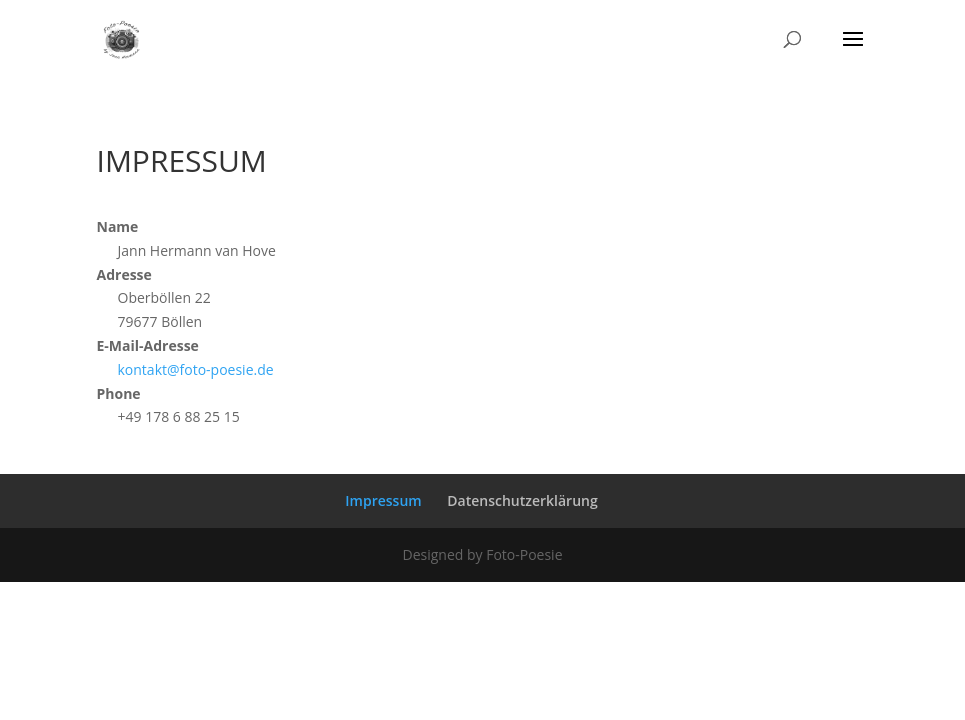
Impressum (383, 500)
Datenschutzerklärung (522, 500)
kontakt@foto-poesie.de (196, 369)
